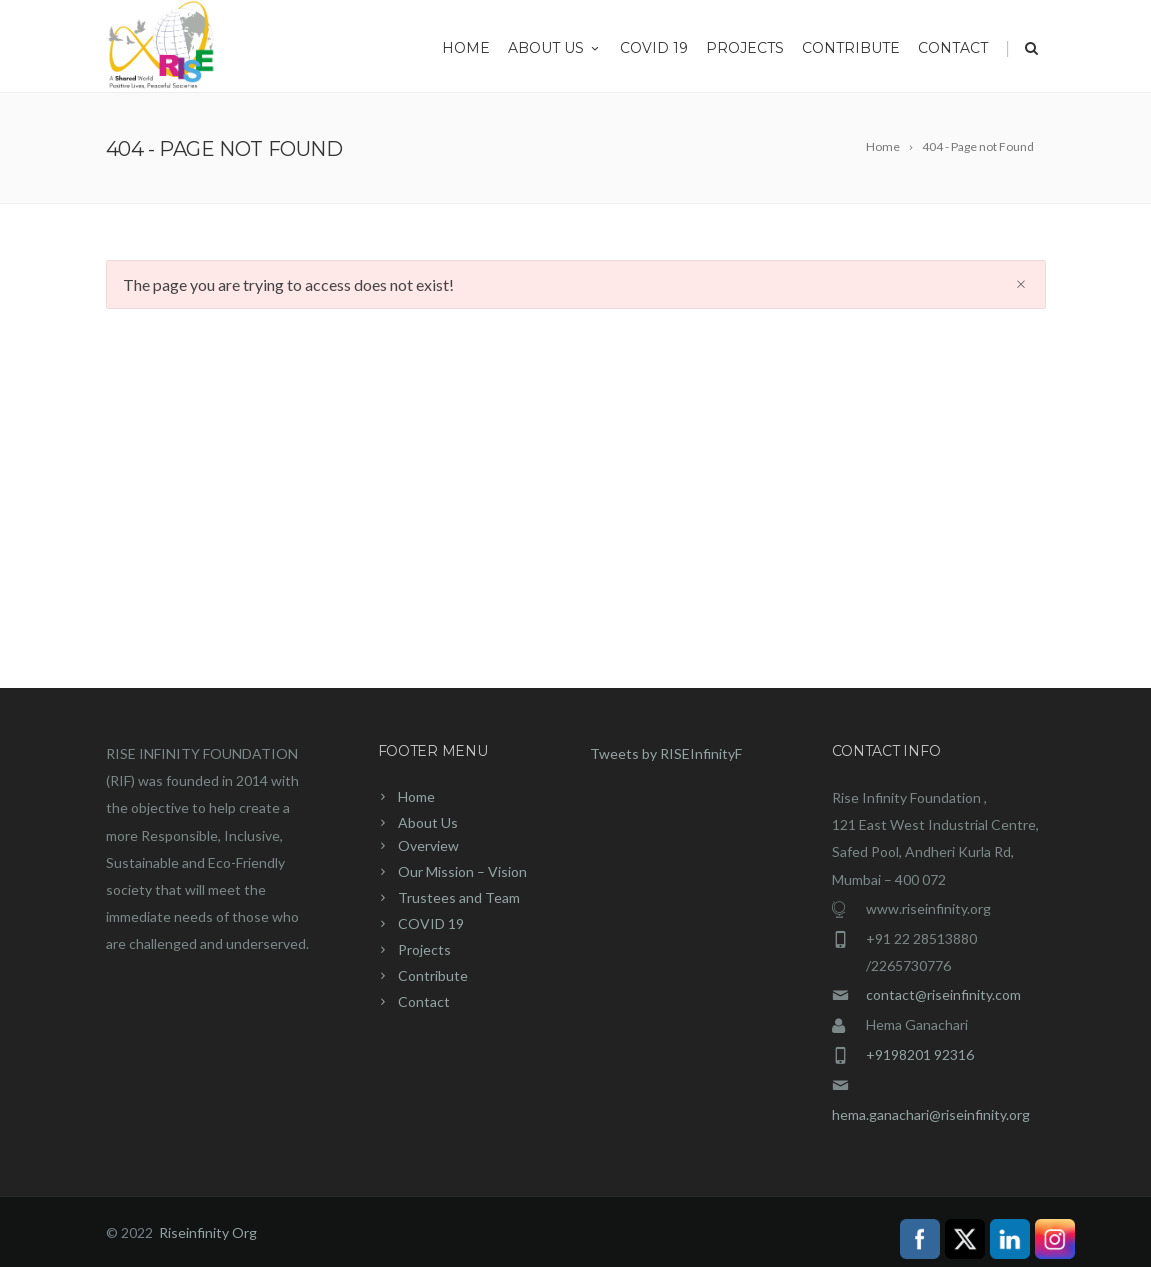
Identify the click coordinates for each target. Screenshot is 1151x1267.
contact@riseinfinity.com (943, 994)
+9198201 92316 (920, 1054)
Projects (745, 48)
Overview (428, 845)
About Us (555, 48)
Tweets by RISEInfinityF (666, 753)
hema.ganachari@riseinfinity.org (931, 1114)
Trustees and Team (459, 897)
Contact (953, 48)
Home (466, 48)
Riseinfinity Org (208, 1232)
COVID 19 (654, 48)
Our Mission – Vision (462, 871)
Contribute (851, 48)
